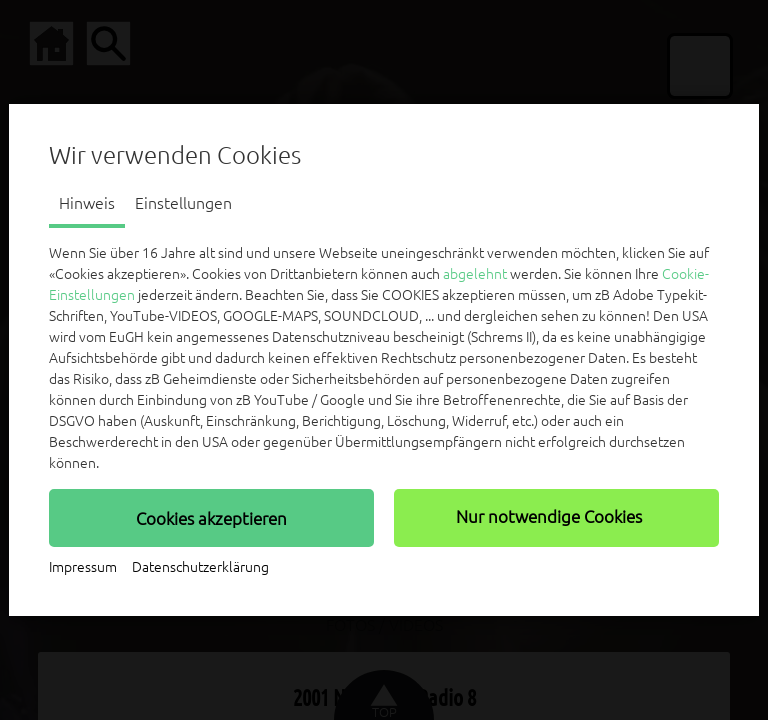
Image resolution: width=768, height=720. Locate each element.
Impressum (83, 567)
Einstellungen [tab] (183, 203)
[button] (211, 518)
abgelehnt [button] (475, 274)
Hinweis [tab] (87, 203)
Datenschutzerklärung (200, 567)
